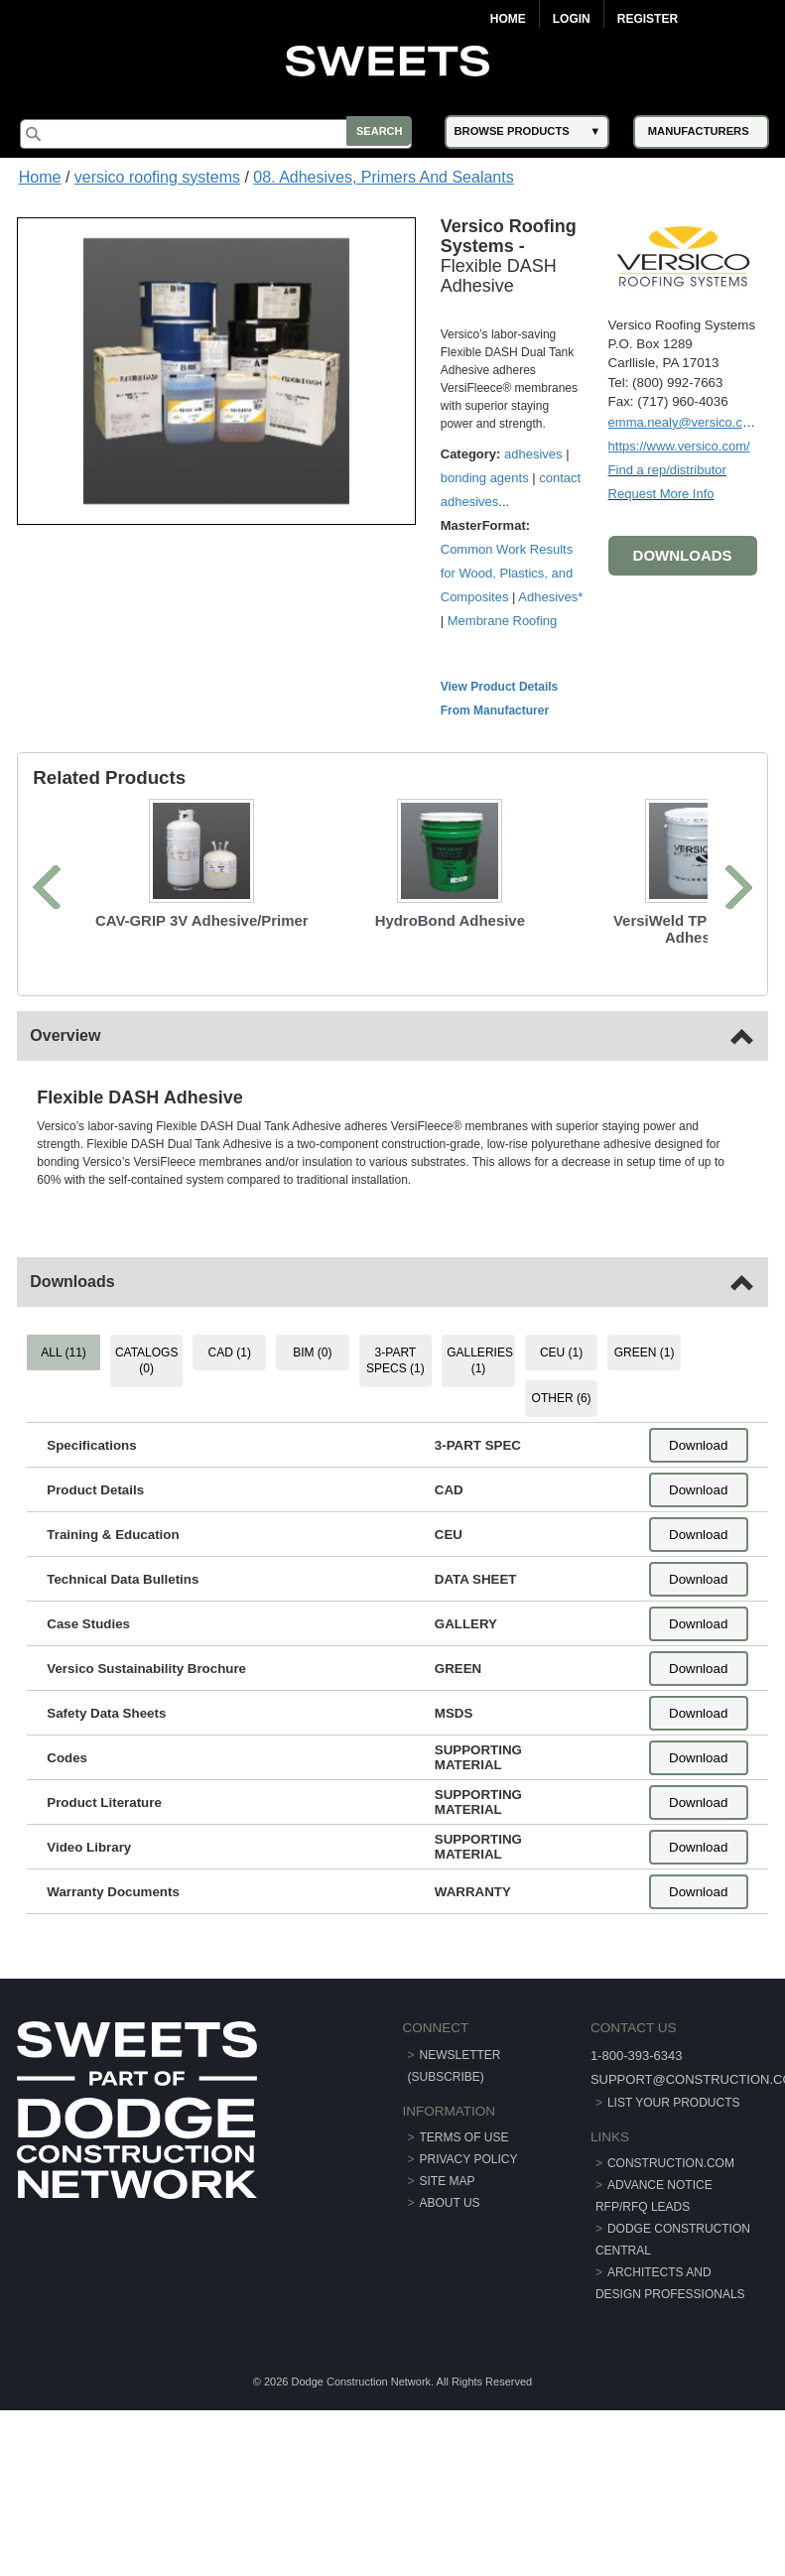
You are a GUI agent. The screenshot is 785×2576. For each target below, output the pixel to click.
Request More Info (658, 491)
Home (508, 19)
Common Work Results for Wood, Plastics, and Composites (509, 571)
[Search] (223, 134)
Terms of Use (464, 2160)
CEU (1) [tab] (560, 1374)
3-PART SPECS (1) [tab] (395, 1382)
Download (696, 1467)
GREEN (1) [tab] (642, 1374)
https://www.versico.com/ (676, 444)
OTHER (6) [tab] (559, 1421)
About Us (450, 2226)
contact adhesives (494, 499)
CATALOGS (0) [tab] (149, 1382)
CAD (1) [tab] (230, 1374)
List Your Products (671, 2125)
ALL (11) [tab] (66, 1374)
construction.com (668, 2186)
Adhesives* (475, 618)
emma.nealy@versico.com (681, 420)
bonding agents (487, 475)
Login (571, 19)
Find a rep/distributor (664, 467)
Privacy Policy (469, 2182)
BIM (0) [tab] (313, 1374)
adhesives (536, 452)
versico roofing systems (157, 177)
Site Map (447, 2204)
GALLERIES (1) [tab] (480, 1382)
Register (647, 19)
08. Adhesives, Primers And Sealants (383, 177)
